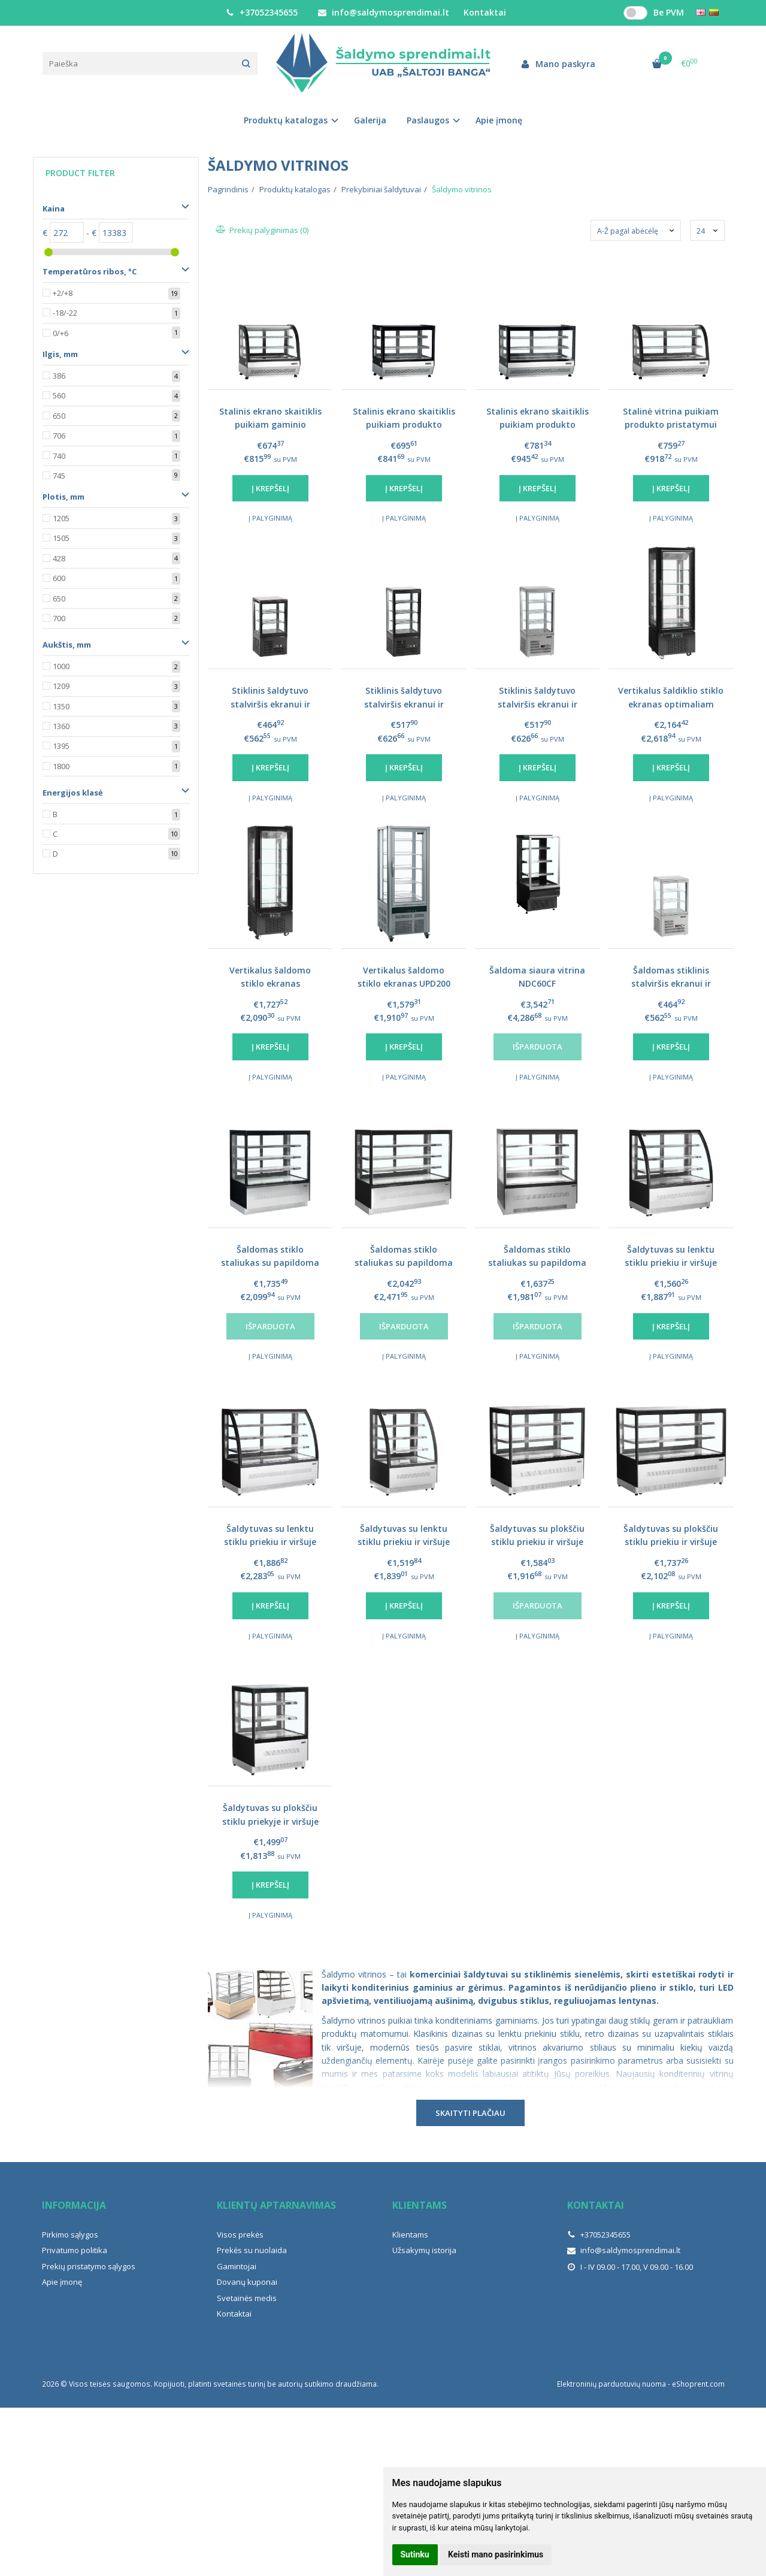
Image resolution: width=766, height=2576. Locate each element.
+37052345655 (262, 12)
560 (59, 395)
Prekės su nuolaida (252, 2250)
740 (59, 456)
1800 (61, 766)
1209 (61, 686)
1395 (61, 745)
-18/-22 (65, 312)
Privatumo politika (74, 2250)
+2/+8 (62, 293)
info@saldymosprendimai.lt (383, 12)
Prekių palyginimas (262, 230)
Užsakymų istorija (424, 2250)
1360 (61, 726)
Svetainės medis (247, 2298)
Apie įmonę (499, 120)
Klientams (419, 2205)
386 (59, 375)
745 (59, 475)
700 (59, 618)
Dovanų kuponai (247, 2281)
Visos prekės (240, 2234)
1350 (61, 706)
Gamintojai (236, 2266)
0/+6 (60, 333)
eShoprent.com (698, 2384)
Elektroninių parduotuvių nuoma (611, 2384)
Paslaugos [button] (428, 120)
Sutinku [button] (415, 2554)
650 (59, 415)
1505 (61, 538)
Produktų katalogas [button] (286, 120)
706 (59, 435)
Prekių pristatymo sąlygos (88, 2266)
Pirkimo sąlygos (70, 2234)
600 (59, 578)
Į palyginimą (270, 517)
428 (59, 558)
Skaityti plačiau (470, 2113)
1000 (61, 666)
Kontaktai (485, 12)
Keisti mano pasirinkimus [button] (495, 2554)
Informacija (74, 2205)
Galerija (370, 120)
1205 (61, 518)
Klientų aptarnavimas (276, 2205)
